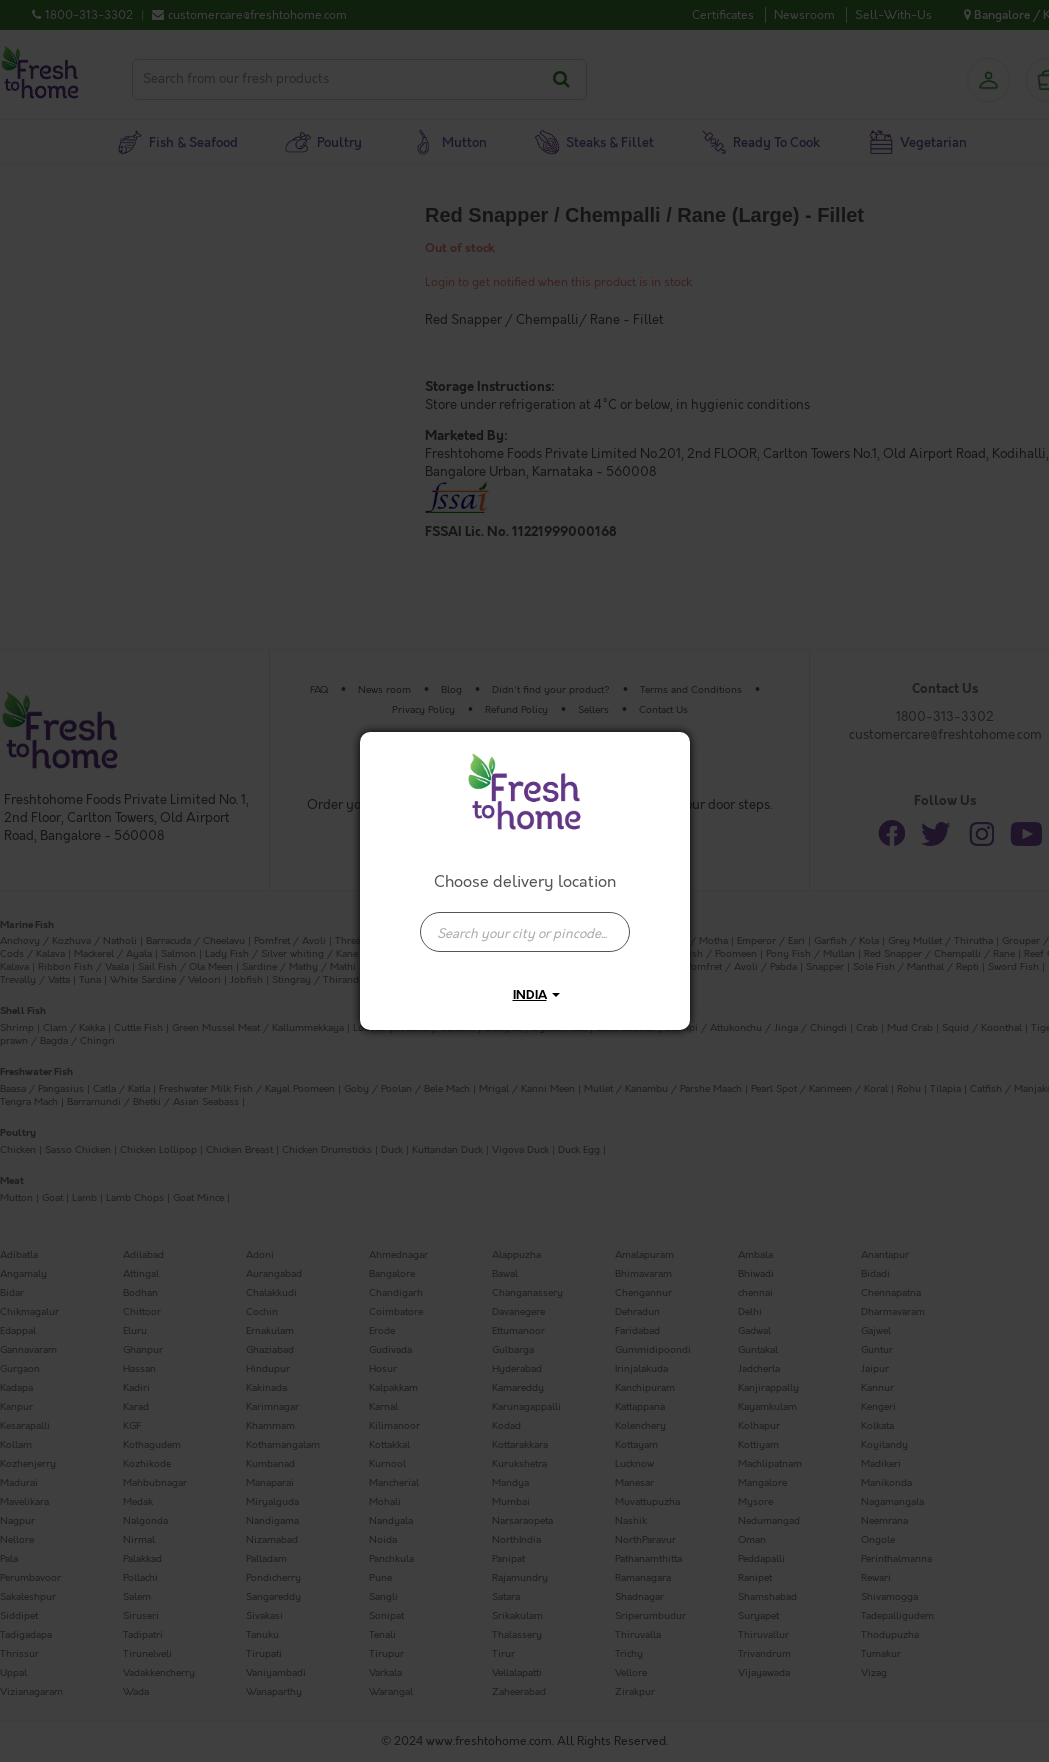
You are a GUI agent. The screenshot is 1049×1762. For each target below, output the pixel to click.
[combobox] (525, 922)
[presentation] (525, 932)
